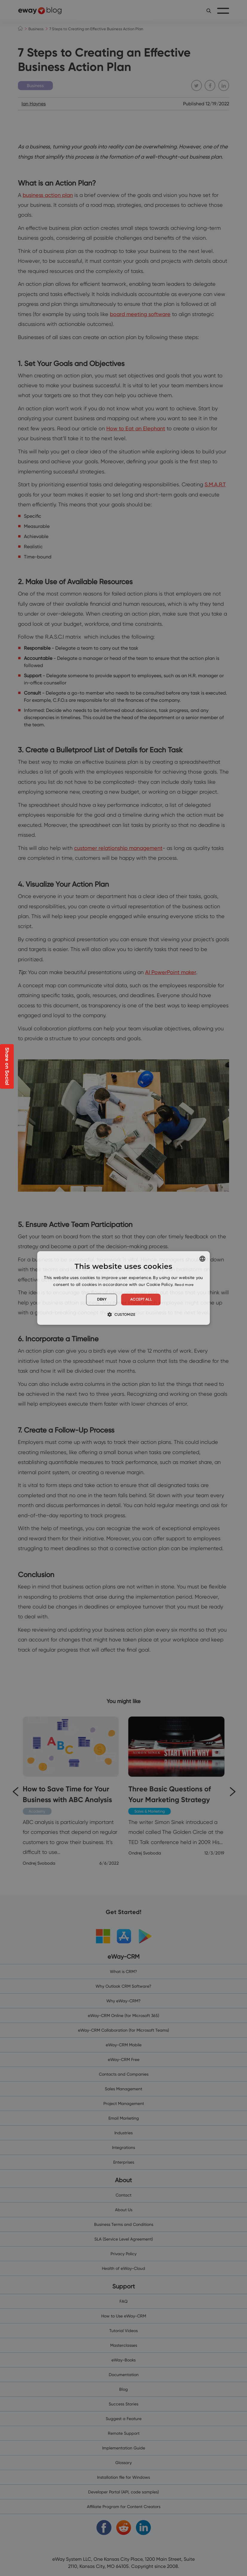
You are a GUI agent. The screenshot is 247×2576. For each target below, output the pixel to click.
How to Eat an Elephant (135, 428)
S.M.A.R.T (215, 484)
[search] (208, 10)
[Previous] (15, 1791)
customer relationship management (118, 848)
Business (36, 28)
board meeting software (140, 314)
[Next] (232, 1791)
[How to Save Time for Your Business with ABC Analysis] (71, 1791)
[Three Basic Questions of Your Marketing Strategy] (176, 1787)
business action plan (48, 195)
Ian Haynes (34, 104)
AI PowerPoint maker (170, 972)
